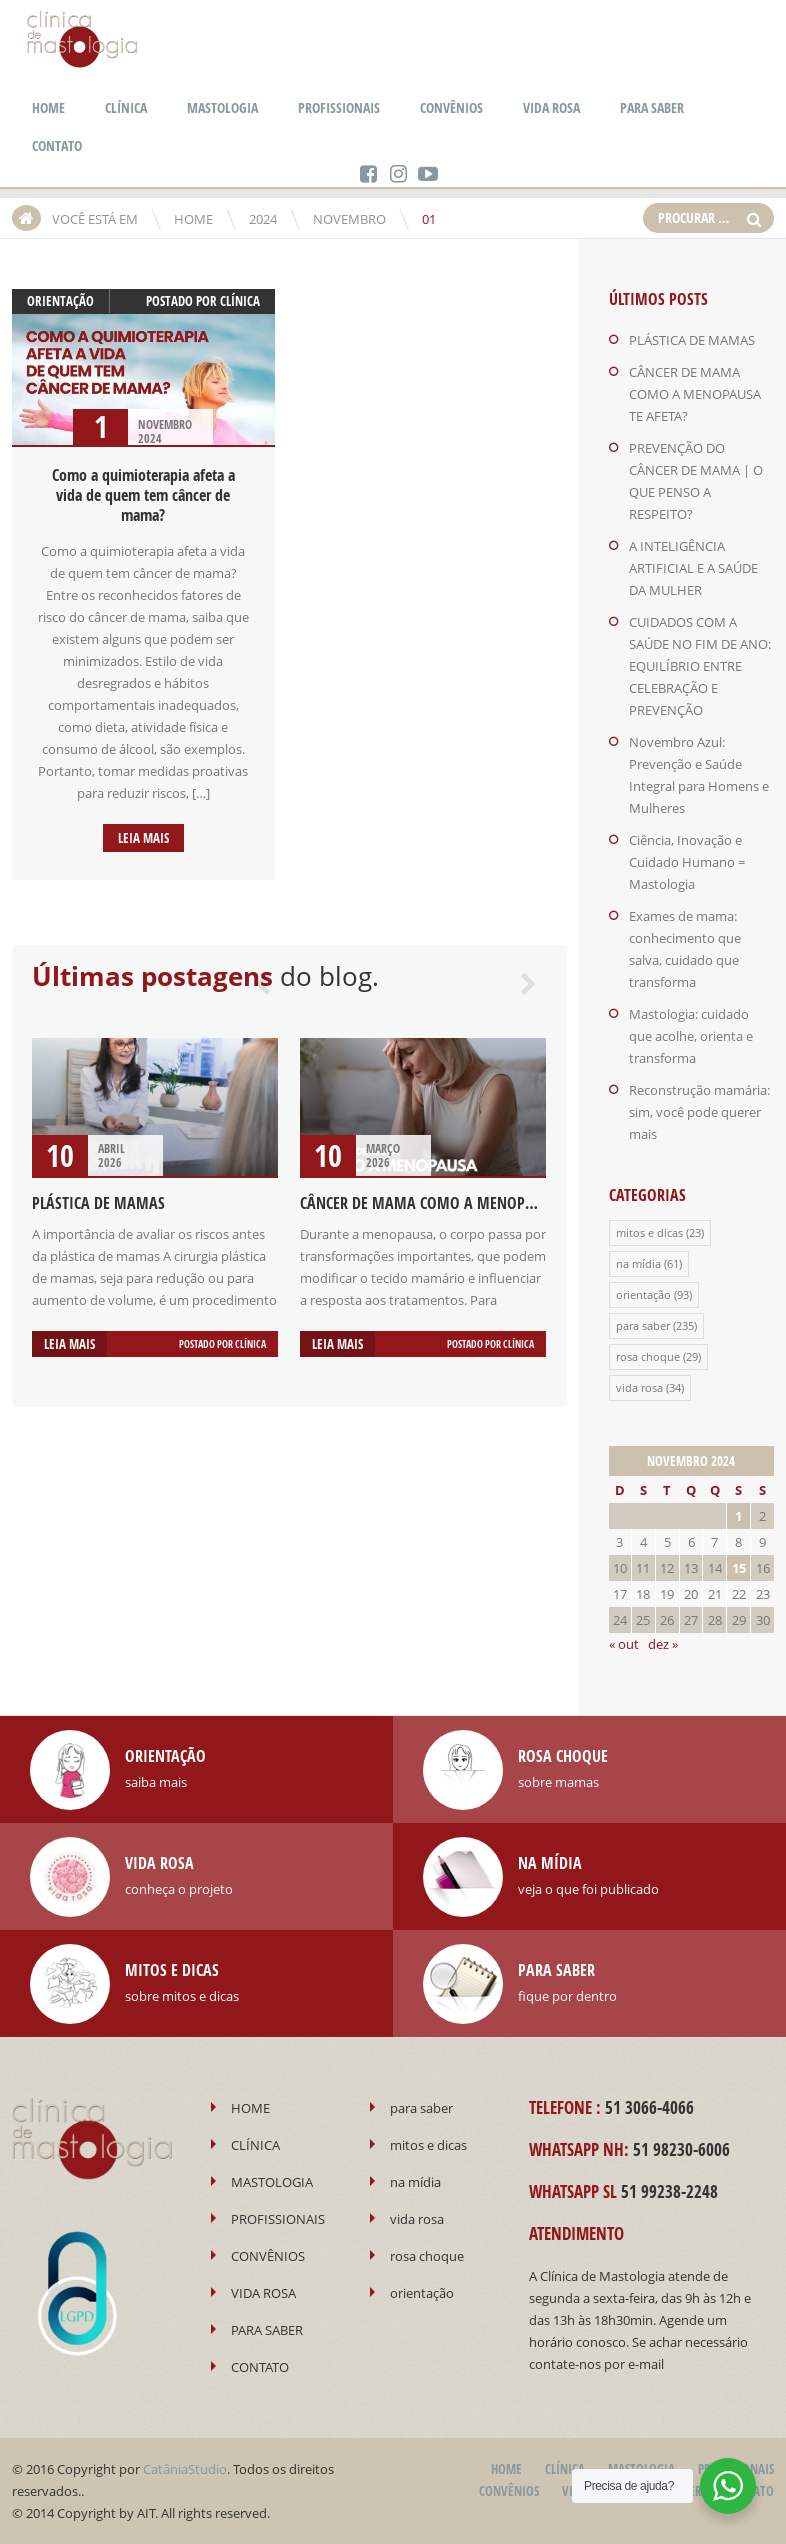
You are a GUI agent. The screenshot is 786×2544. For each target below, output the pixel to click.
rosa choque (648, 1356)
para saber (643, 1325)
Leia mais (143, 838)
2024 (263, 219)
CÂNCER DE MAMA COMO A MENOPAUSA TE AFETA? (462, 1203)
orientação (60, 301)
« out (624, 1644)
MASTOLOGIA (222, 107)
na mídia (638, 1263)
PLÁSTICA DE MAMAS (98, 1203)
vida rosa (639, 1387)
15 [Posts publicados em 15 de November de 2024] (739, 1568)
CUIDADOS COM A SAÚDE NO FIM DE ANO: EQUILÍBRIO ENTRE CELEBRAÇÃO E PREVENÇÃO (700, 666)
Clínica (240, 301)
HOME (48, 107)
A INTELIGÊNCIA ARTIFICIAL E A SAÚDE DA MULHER (693, 568)
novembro (349, 219)
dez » (663, 1644)
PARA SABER (652, 107)
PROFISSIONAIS (339, 107)
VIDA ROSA (551, 107)
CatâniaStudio (185, 2469)
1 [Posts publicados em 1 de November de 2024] (738, 1516)
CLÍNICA (126, 107)
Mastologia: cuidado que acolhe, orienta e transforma (691, 1036)
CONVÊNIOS (451, 107)
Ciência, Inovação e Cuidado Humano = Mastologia (687, 862)
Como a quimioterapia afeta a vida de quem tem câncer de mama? (143, 495)
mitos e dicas (649, 1232)
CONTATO (57, 145)
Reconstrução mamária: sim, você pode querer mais (699, 1112)
